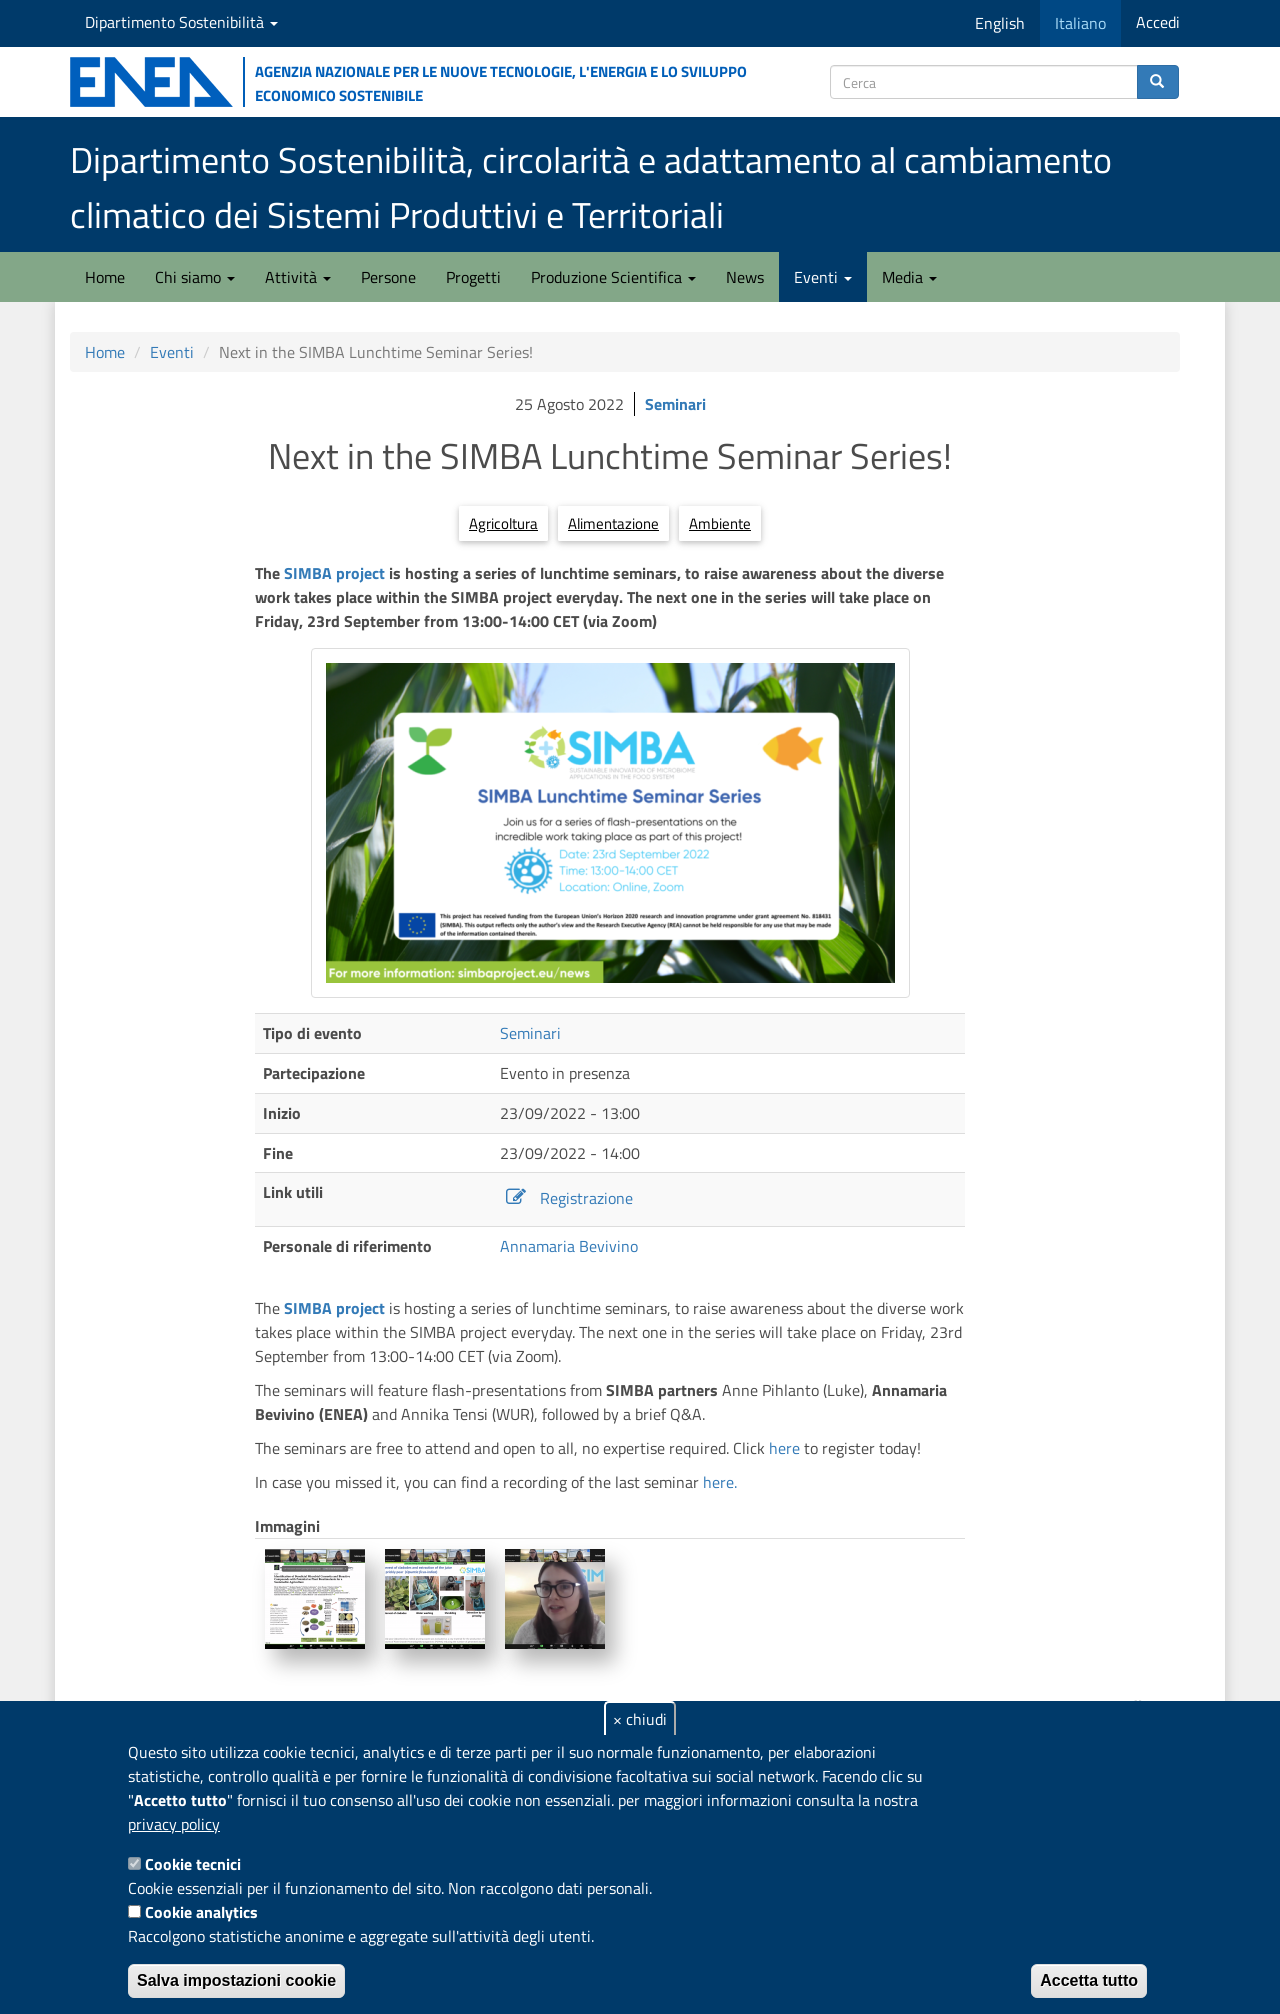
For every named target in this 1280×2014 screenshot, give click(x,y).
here (784, 1448)
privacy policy (174, 1824)
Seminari (675, 404)
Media (909, 277)
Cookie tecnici (193, 1864)
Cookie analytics (201, 1912)
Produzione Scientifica (613, 277)
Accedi (1158, 22)
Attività (298, 277)
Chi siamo (195, 277)
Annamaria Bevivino (569, 1246)
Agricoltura (503, 523)
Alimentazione (613, 523)
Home (105, 277)
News (745, 277)
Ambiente (720, 523)
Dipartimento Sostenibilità (181, 22)
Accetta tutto (1089, 1980)
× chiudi (640, 1719)
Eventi (823, 277)
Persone (388, 277)
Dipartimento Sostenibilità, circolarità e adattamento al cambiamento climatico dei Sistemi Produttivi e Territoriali (591, 187)
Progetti (473, 277)
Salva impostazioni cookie (236, 1980)
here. (720, 1482)
